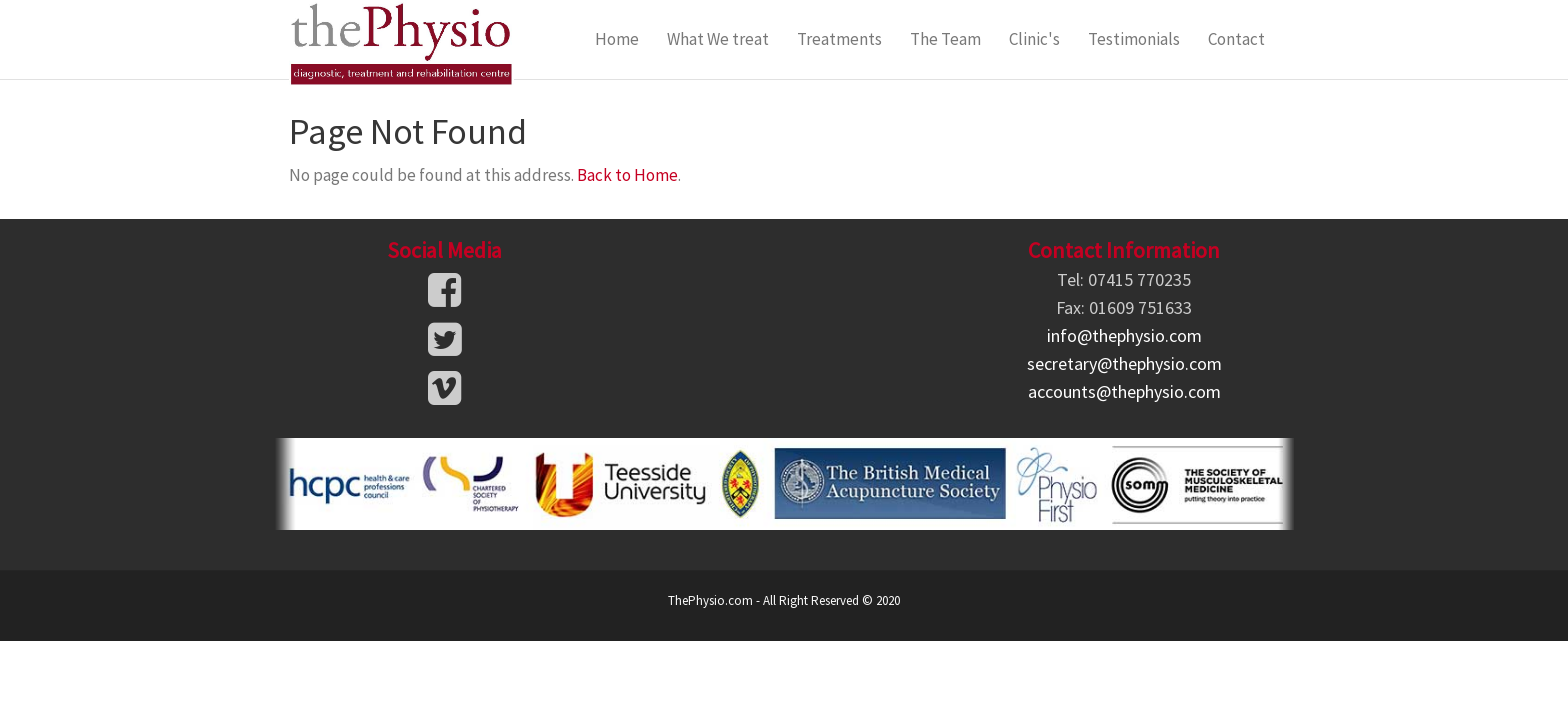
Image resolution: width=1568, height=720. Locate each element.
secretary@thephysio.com (1124, 363)
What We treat (718, 39)
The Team (945, 39)
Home (617, 39)
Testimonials (1134, 39)
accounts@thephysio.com (1124, 391)
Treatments (839, 39)
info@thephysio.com (1124, 335)
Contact (1236, 39)
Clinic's (1034, 39)
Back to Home (627, 175)
